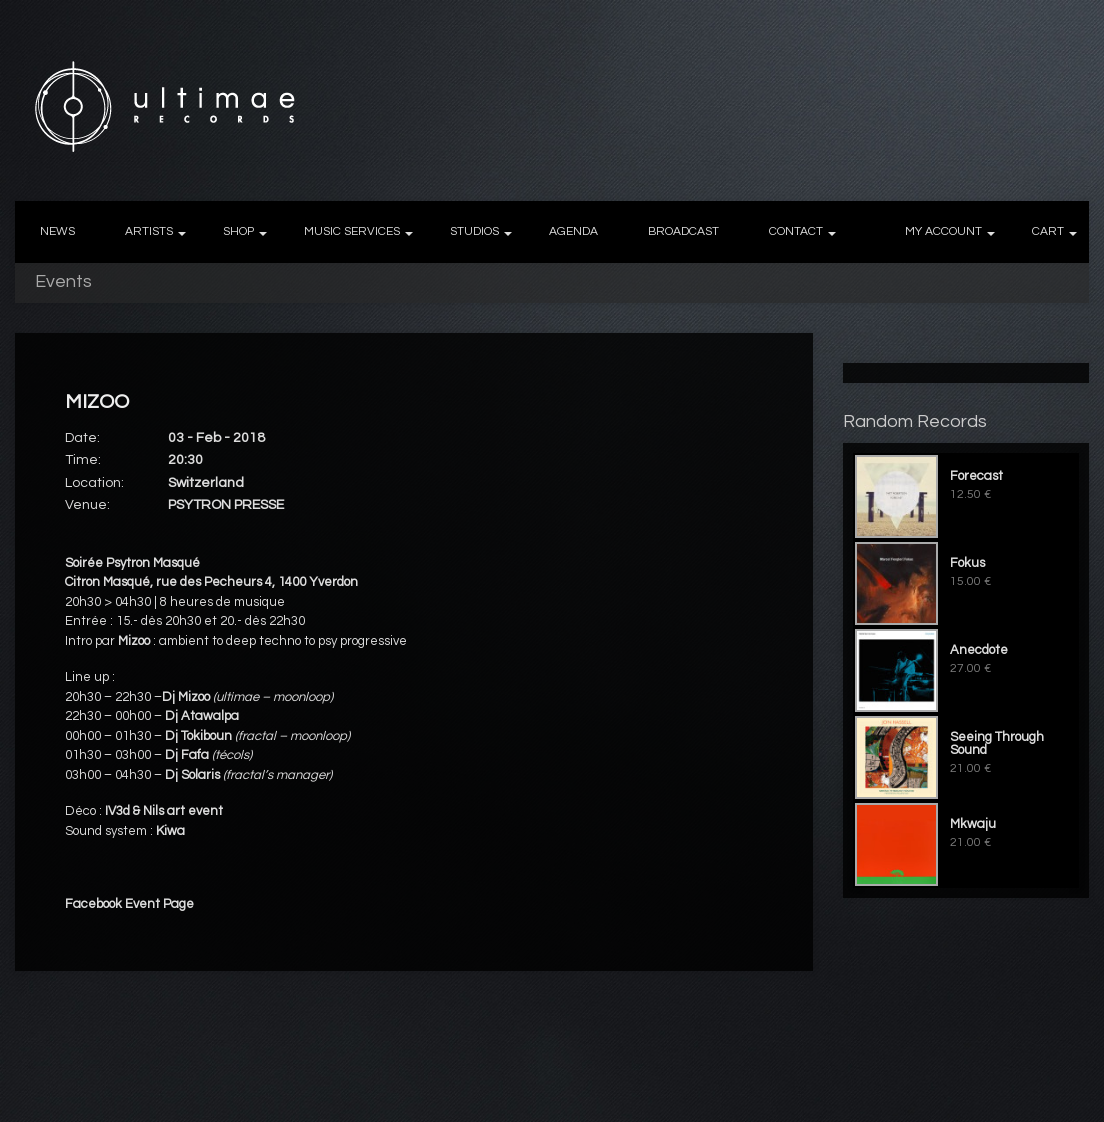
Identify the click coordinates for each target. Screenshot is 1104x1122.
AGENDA (573, 231)
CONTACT (796, 231)
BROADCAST (683, 231)
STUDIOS (474, 231)
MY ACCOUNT (943, 231)
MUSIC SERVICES (352, 231)
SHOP (238, 231)
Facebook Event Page (129, 904)
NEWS (57, 231)
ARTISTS (149, 231)
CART (1048, 231)
